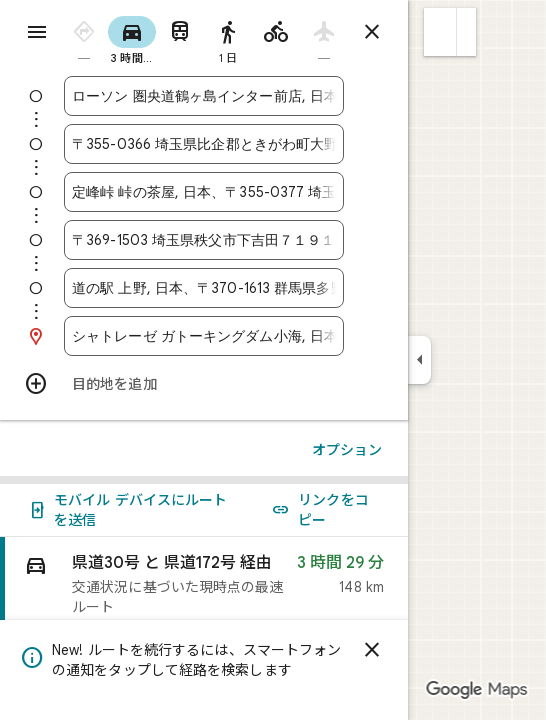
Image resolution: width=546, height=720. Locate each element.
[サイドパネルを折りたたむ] (419, 360)
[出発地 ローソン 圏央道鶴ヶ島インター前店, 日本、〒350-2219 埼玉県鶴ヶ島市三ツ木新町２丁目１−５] (204, 96)
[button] (440, 32)
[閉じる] (372, 650)
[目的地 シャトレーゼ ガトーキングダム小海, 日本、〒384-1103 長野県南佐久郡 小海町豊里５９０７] (204, 336)
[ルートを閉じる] (372, 32)
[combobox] (204, 96)
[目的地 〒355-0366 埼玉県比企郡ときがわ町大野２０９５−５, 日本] (204, 144)
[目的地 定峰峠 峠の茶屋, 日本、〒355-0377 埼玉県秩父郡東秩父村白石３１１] (204, 192)
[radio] (84, 38)
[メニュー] (37, 32)
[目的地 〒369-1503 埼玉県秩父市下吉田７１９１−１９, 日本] (204, 240)
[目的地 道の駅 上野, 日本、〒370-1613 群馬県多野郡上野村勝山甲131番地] (204, 288)
